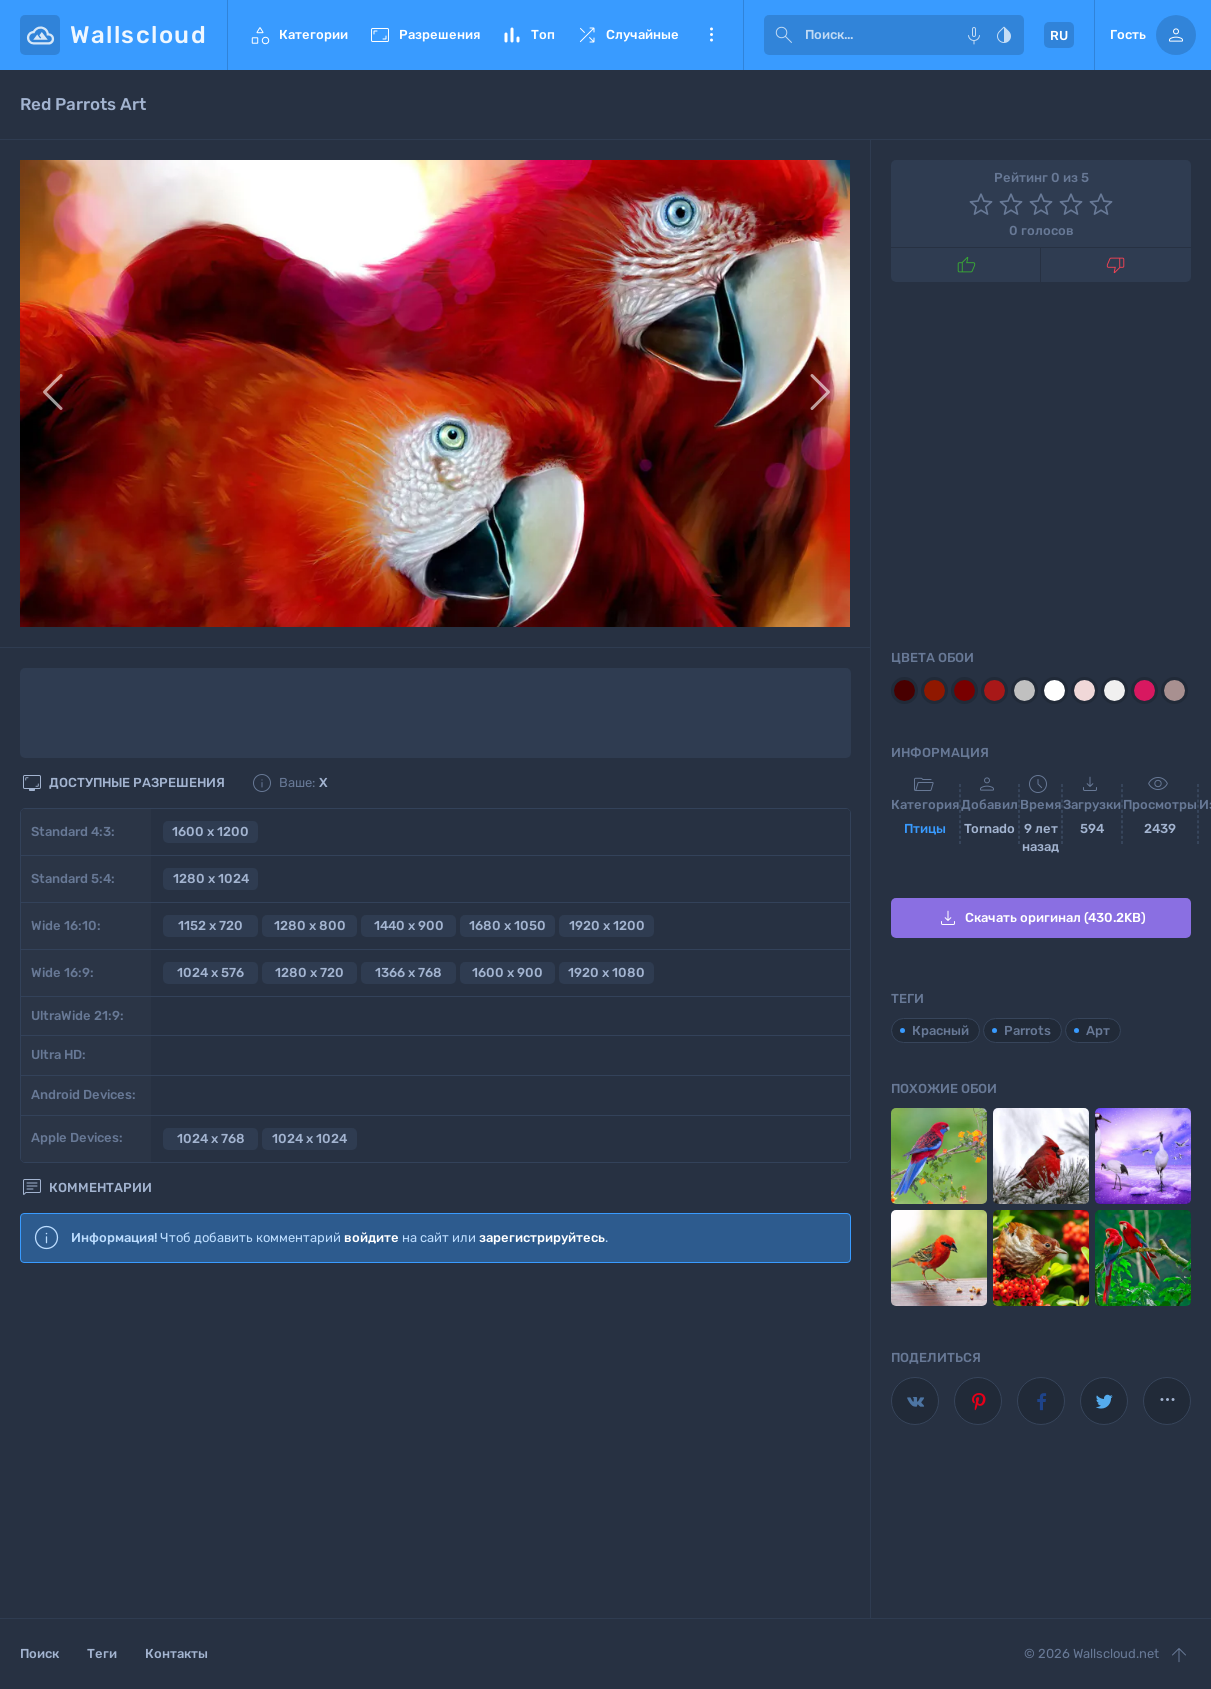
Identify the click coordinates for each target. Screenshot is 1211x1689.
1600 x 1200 (210, 831)
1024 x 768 (211, 1138)
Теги (102, 1653)
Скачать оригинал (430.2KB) (1041, 918)
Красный (940, 1030)
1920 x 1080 (606, 972)
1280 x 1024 (211, 878)
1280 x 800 (310, 925)
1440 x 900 (409, 925)
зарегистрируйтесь (542, 1237)
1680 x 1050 (507, 925)
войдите (371, 1237)
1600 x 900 (507, 972)
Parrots (1027, 1030)
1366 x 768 (408, 972)
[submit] (784, 35)
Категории (298, 35)
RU (1059, 35)
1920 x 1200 (607, 925)
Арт (1098, 1030)
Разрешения (424, 35)
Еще (711, 35)
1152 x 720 (210, 925)
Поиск (39, 1653)
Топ (527, 35)
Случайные (627, 35)
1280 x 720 (309, 972)
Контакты (176, 1653)
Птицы (925, 828)
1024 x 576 (210, 972)
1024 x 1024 (309, 1138)
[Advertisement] (435, 1442)
